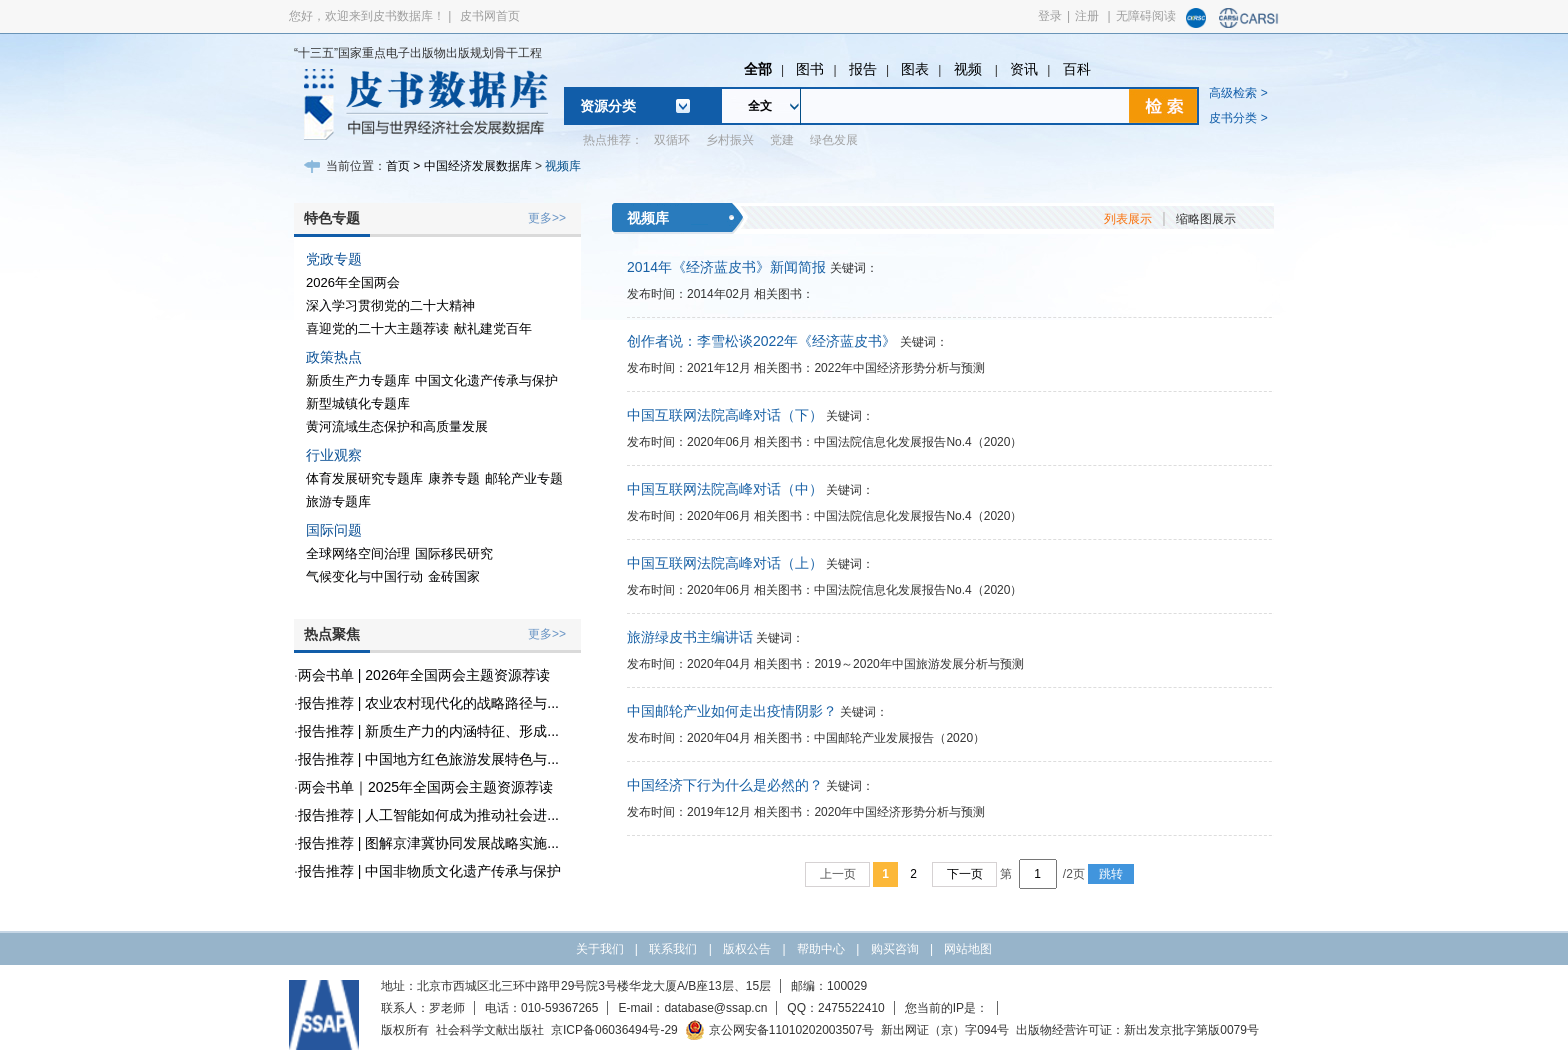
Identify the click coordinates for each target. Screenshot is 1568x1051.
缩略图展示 (1206, 219)
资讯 (1024, 69)
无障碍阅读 (1146, 16)
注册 (1087, 16)
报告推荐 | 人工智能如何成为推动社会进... (428, 815)
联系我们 (673, 949)
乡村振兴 (730, 140)
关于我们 (600, 949)
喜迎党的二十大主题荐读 (377, 328)
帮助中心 (821, 949)
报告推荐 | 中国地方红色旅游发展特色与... (428, 759)
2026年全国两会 (353, 282)
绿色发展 (834, 140)
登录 (1050, 16)
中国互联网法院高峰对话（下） (725, 415)
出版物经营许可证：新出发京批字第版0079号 (1137, 1030)
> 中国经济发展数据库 (472, 166)
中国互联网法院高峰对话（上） (725, 563)
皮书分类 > (1238, 118)
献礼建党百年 (493, 328)
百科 (1077, 69)
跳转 (1111, 874)
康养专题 (454, 478)
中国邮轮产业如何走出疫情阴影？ (732, 711)
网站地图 (968, 949)
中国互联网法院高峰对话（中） (725, 489)
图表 (915, 69)
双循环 (672, 140)
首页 (398, 166)
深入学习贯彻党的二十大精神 (390, 305)
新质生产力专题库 (358, 380)
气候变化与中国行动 (364, 576)
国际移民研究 (454, 553)
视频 (970, 69)
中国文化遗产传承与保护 (486, 380)
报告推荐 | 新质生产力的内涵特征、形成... (428, 731)
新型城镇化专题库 (358, 403)
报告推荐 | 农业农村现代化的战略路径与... (428, 703)
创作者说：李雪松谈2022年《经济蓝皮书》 (761, 341)
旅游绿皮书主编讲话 (690, 637)
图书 (810, 69)
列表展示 (1128, 219)
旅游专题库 (338, 501)
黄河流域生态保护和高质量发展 (397, 426)
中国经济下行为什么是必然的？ (725, 785)
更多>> (547, 218)
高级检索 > (1238, 93)
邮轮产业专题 (524, 478)
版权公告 (747, 949)
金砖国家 (454, 576)
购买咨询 (895, 949)
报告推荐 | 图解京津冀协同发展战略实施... (428, 843)
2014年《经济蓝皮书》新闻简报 (726, 267)
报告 (863, 69)
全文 (760, 106)
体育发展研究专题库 (364, 478)
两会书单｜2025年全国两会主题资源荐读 (425, 787)
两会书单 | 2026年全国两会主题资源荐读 (424, 675)
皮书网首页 (490, 16)
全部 (758, 69)
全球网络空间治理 (358, 553)
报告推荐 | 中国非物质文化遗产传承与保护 (429, 871)
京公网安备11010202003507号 (779, 1030)
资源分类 (608, 106)
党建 (782, 140)
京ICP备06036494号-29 (614, 1030)
